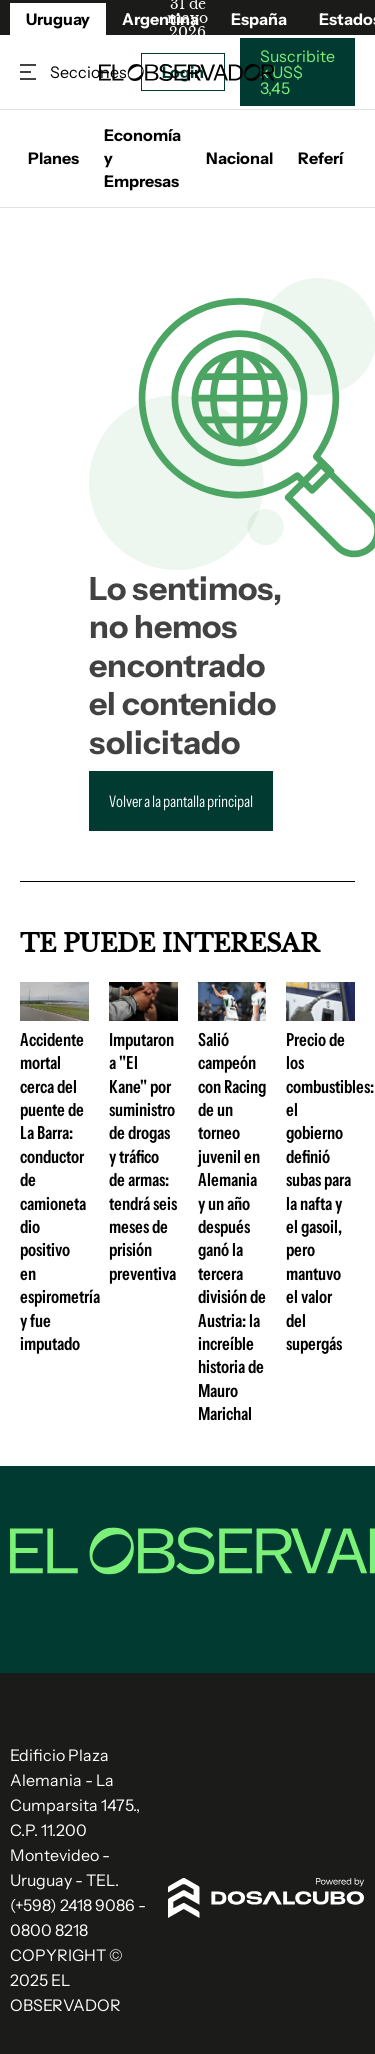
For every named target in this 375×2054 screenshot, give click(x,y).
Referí (320, 158)
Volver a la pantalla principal (181, 801)
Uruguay (58, 19)
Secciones (30, 72)
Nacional (239, 158)
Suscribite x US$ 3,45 (297, 72)
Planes (53, 158)
